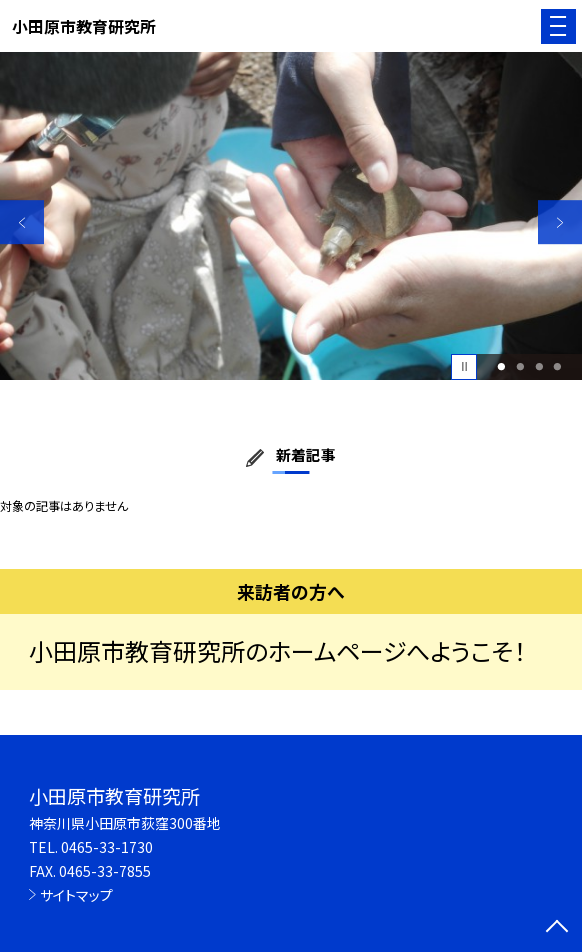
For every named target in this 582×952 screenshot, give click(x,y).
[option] (291, 215)
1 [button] (502, 366)
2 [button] (520, 366)
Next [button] (560, 223)
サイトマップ (76, 895)
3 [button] (539, 366)
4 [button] (558, 366)
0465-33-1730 (107, 847)
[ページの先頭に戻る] (557, 928)
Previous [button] (22, 223)
